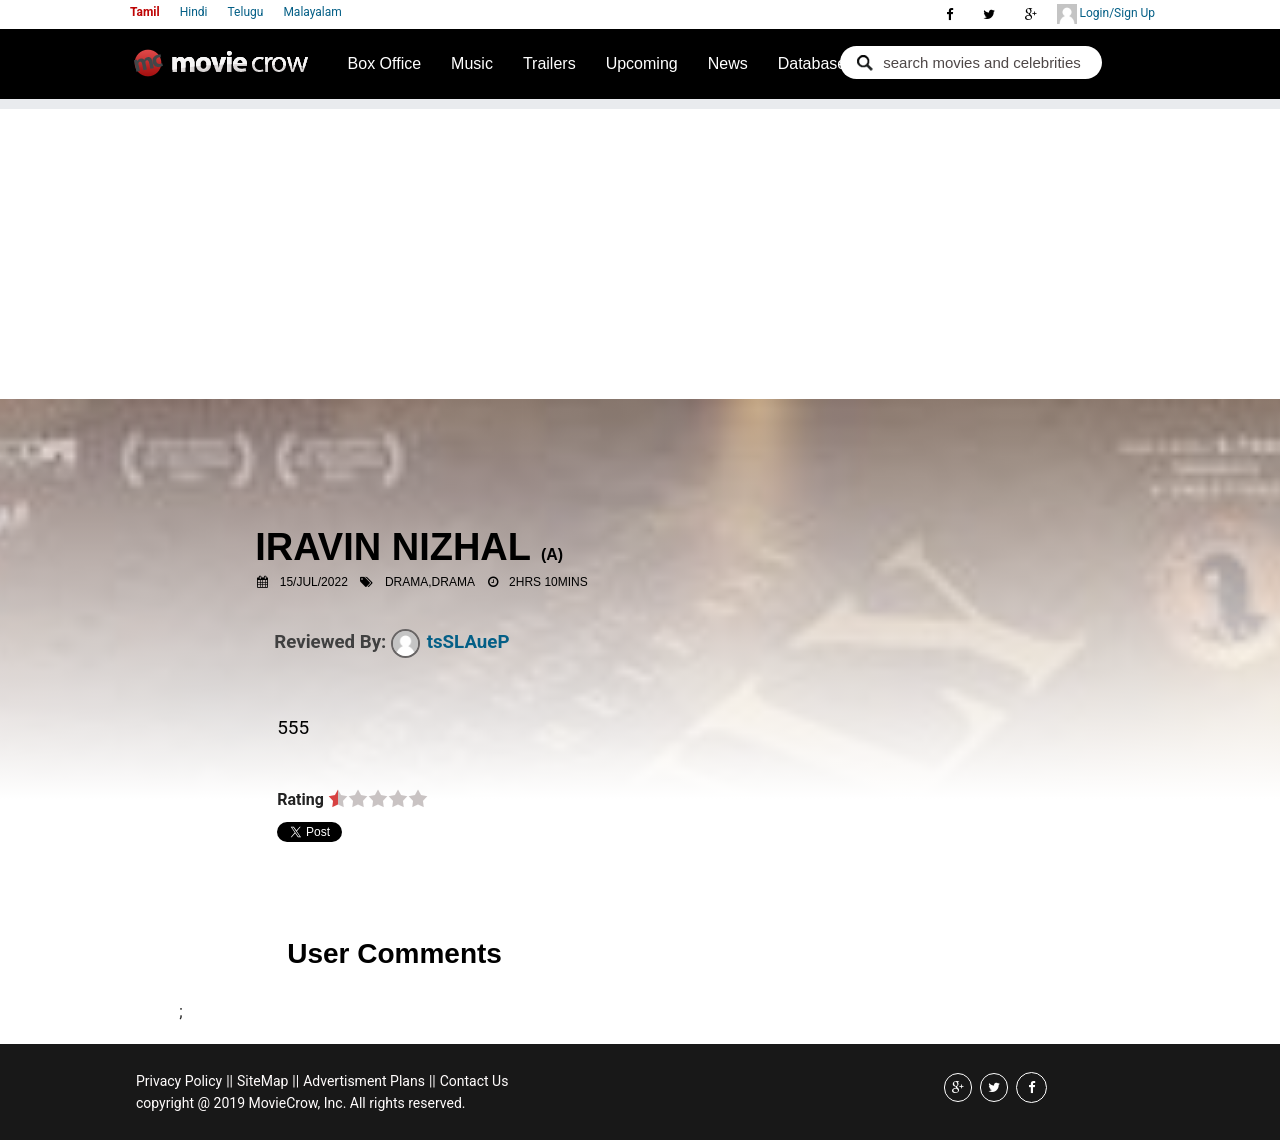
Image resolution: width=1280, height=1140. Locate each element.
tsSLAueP (450, 642)
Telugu (246, 12)
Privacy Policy (179, 1081)
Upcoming (642, 63)
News (728, 63)
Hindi (194, 12)
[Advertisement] (640, 249)
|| (229, 1081)
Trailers (549, 63)
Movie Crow (226, 71)
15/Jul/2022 (314, 582)
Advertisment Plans (364, 1081)
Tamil (145, 12)
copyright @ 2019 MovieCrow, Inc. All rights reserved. (301, 1103)
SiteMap (262, 1081)
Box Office (385, 63)
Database (812, 63)
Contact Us (474, 1081)
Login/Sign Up (1106, 14)
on (338, 800)
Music (472, 63)
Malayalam (312, 12)
